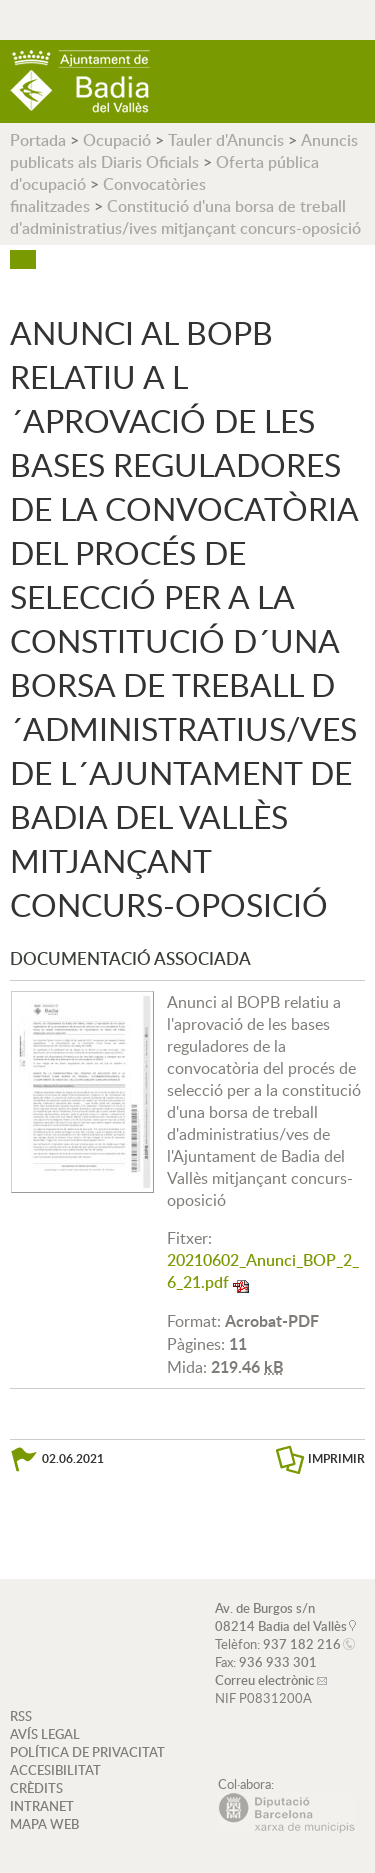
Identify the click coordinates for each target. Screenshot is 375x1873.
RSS (21, 1716)
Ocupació (117, 140)
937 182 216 (302, 1644)
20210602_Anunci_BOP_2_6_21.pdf (263, 1271)
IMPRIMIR (336, 1458)
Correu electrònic (264, 1680)
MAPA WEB (44, 1824)
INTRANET (42, 1806)
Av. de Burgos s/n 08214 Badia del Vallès (281, 1617)
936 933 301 (278, 1662)
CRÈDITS (36, 1788)
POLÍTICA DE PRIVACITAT (87, 1752)
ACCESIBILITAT (55, 1770)
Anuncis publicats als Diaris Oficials (184, 151)
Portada (38, 140)
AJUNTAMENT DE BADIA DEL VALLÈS (80, 81)
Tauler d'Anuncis (226, 140)
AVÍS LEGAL (45, 1734)
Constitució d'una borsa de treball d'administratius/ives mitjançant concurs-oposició (185, 217)
